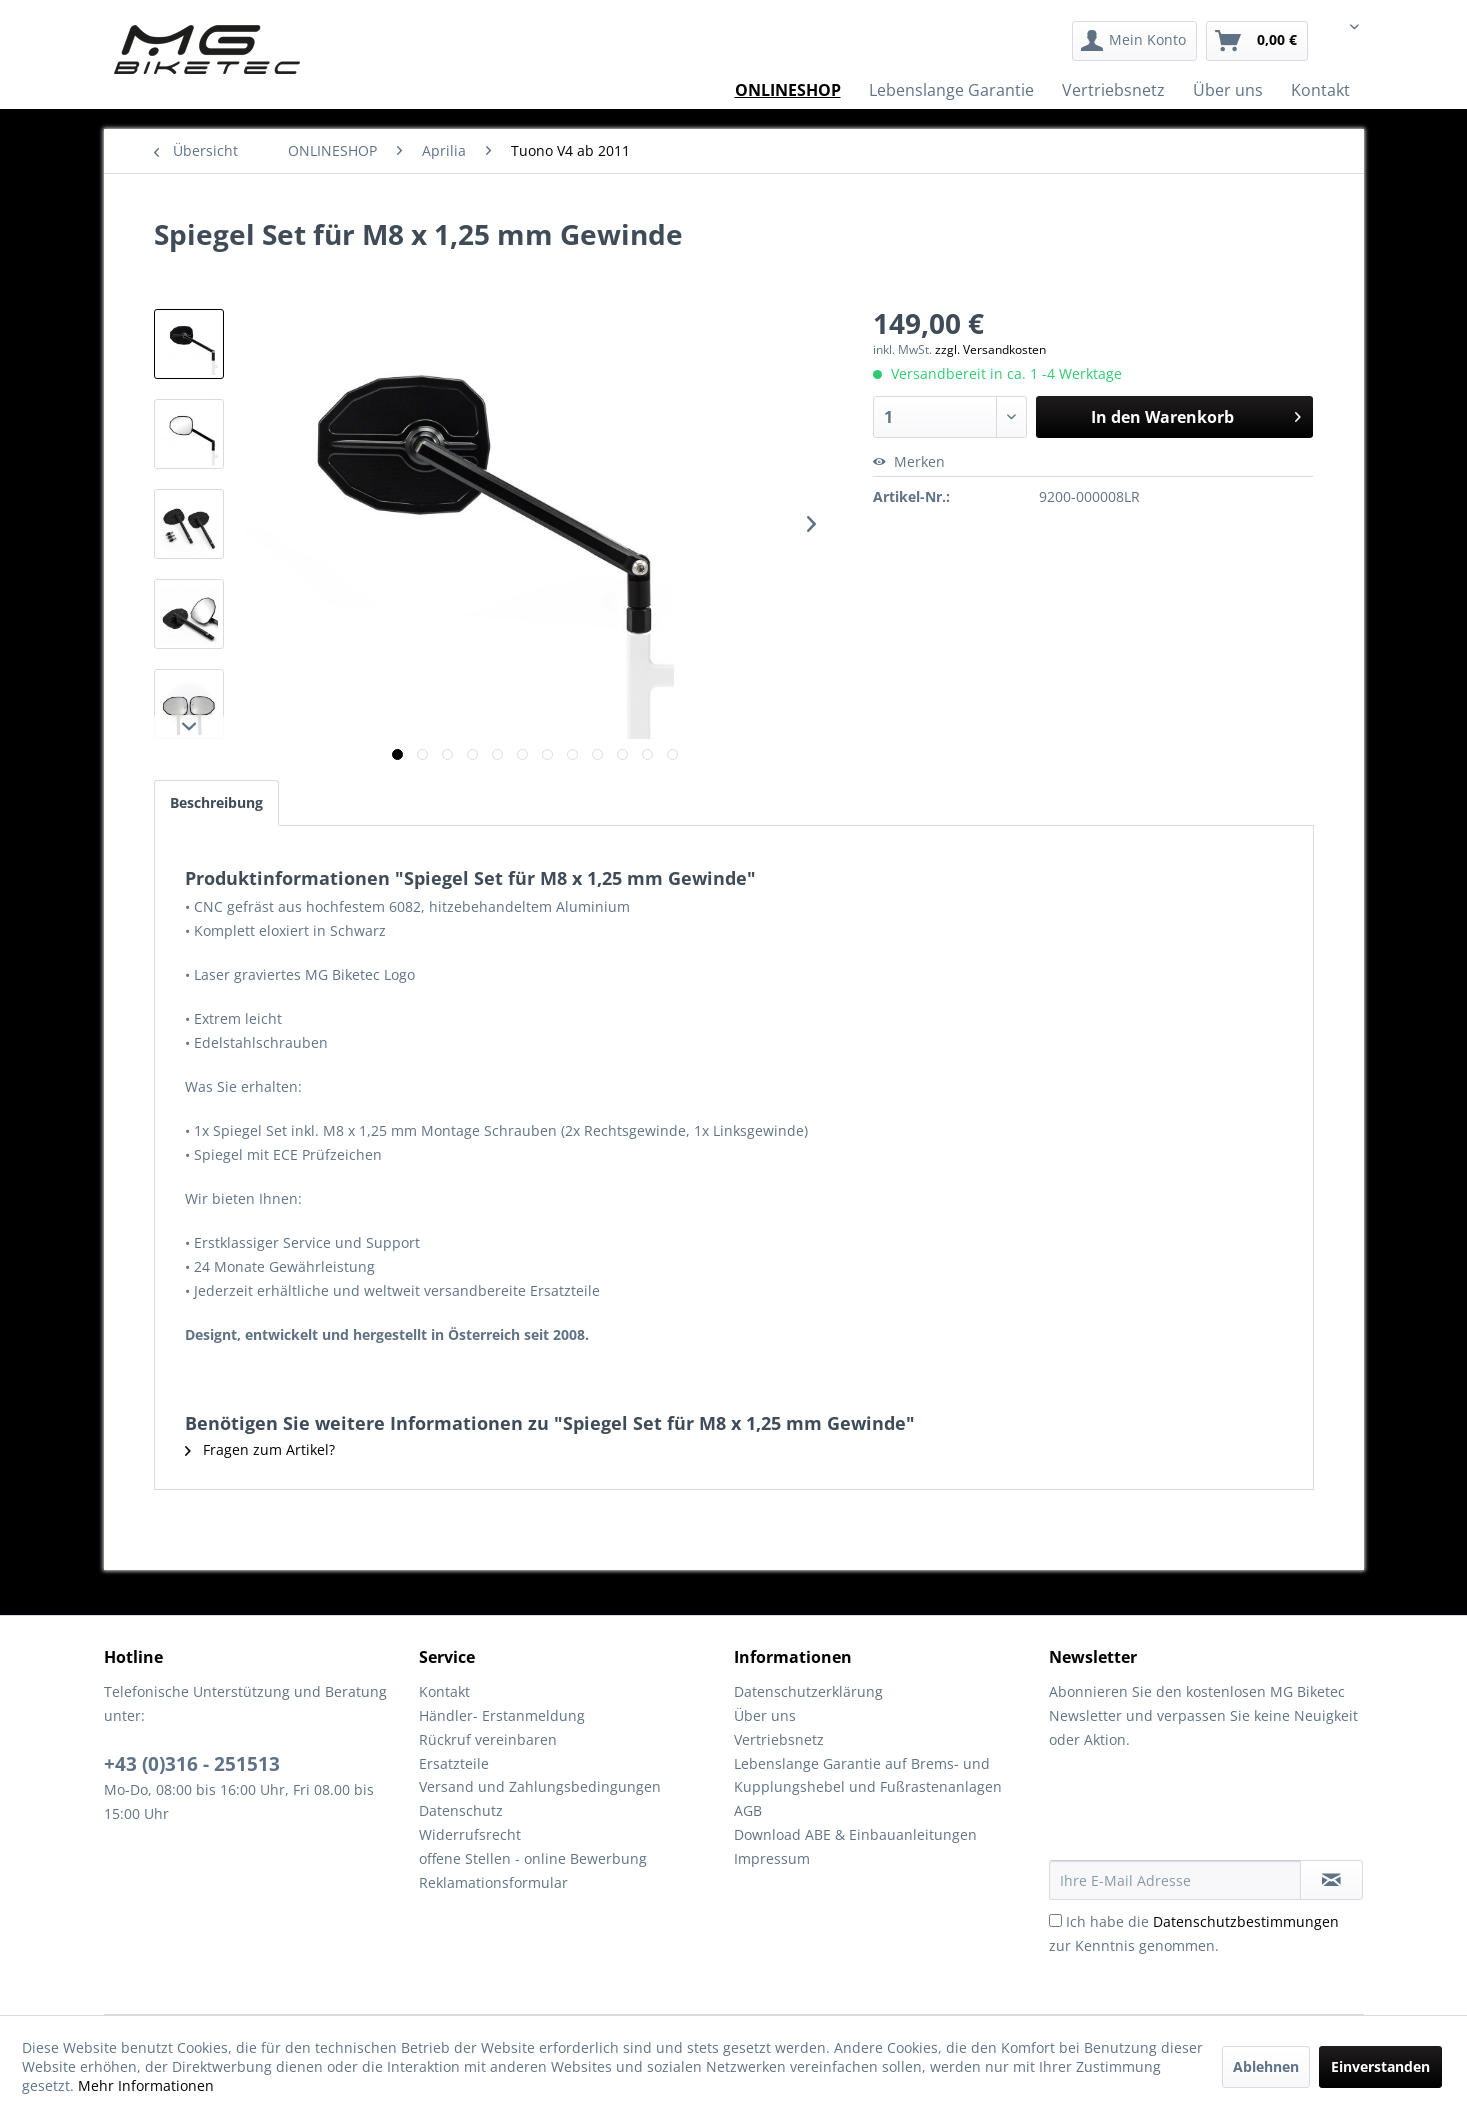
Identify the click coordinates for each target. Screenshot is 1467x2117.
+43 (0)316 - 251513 (192, 1764)
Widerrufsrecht (470, 1834)
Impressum (772, 1858)
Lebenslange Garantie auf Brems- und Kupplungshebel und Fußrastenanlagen (868, 1775)
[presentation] (1201, 1811)
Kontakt (444, 1691)
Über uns (765, 1715)
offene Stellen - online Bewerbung (533, 1858)
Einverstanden (1380, 2066)
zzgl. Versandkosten (990, 349)
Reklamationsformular (493, 1882)
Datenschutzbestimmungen (1246, 1921)
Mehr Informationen (146, 2085)
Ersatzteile (454, 1763)
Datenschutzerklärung (808, 1691)
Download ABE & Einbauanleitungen (855, 1834)
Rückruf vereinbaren (488, 1739)
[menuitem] (1134, 41)
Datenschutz (461, 1810)
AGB (748, 1810)
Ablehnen (1266, 2066)
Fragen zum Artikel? (260, 1449)
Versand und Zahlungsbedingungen (540, 1786)
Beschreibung (216, 802)
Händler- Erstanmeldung (502, 1715)
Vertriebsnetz (779, 1739)
